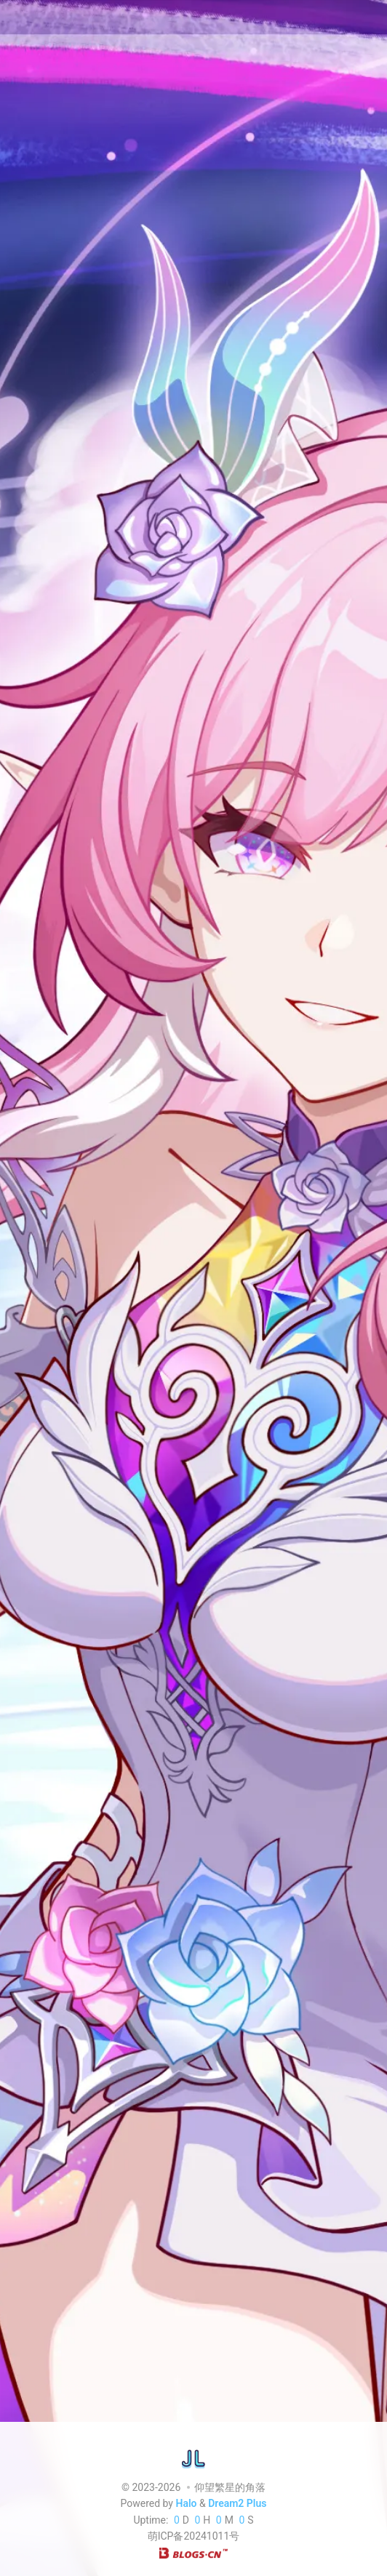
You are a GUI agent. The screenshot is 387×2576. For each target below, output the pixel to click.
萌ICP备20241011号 (194, 2537)
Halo (185, 2504)
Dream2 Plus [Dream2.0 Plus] (237, 2504)
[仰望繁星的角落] (193, 2458)
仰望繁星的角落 (230, 2487)
